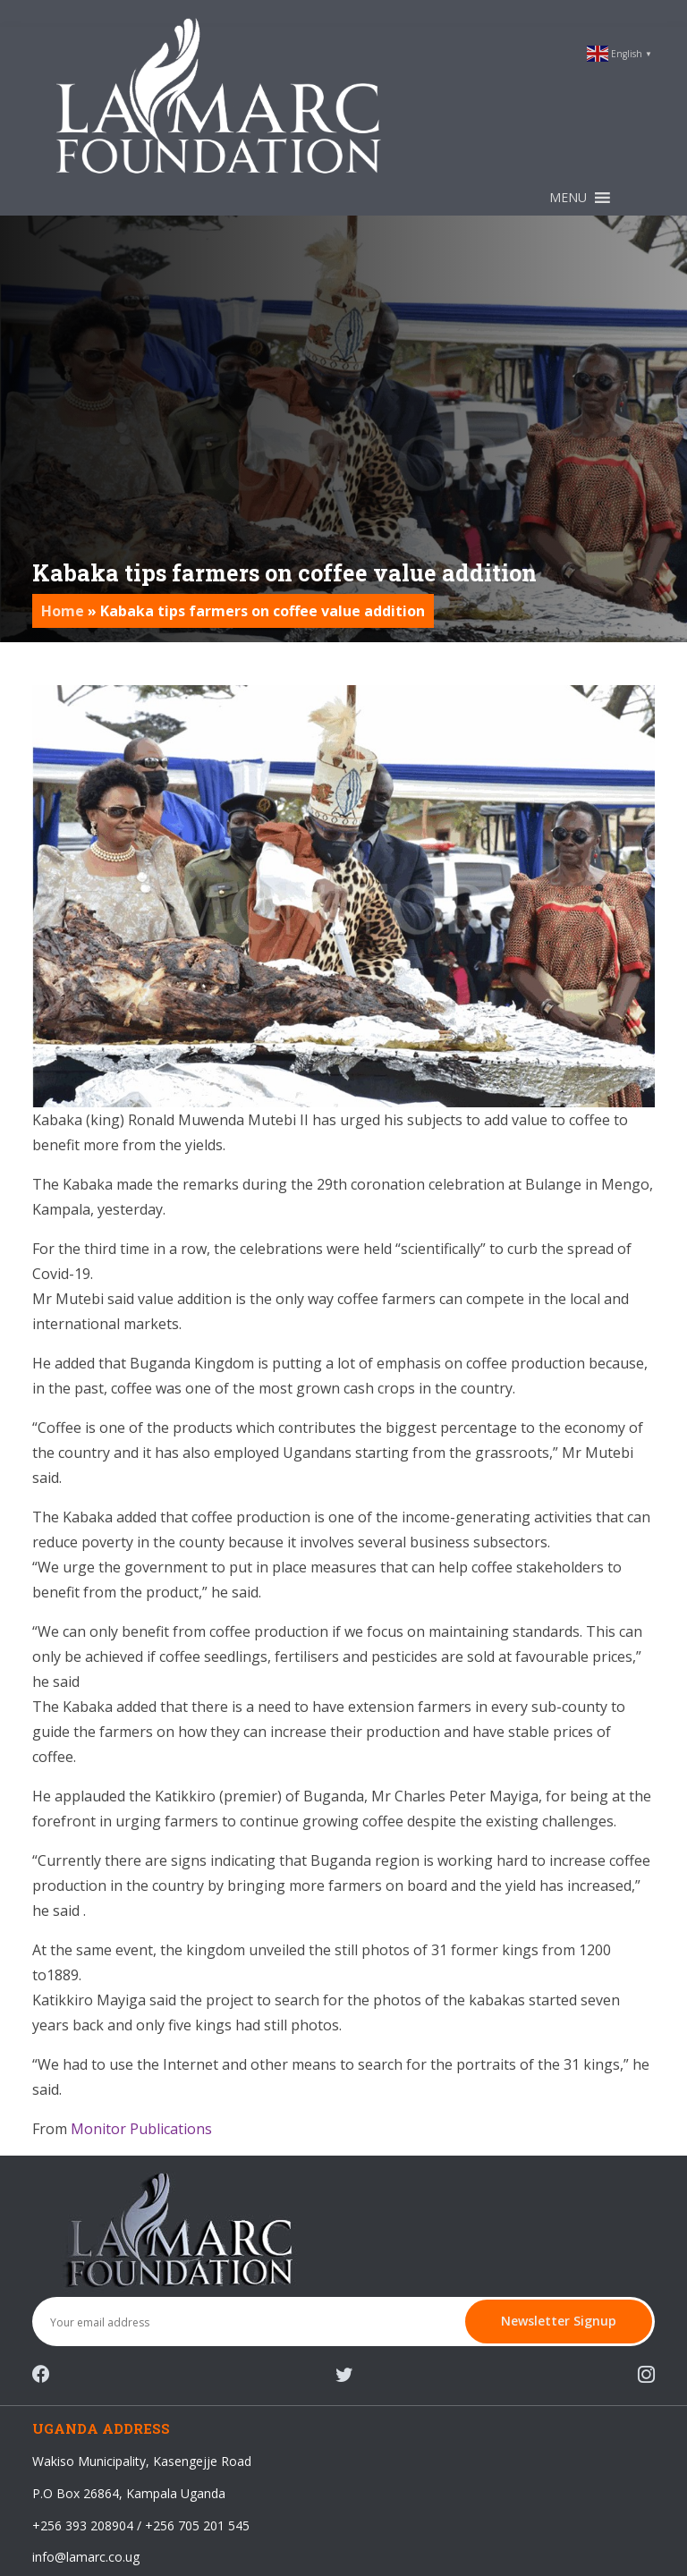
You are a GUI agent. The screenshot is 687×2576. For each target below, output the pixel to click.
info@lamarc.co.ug (86, 2557)
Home (62, 611)
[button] (568, 198)
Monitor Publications (141, 2129)
